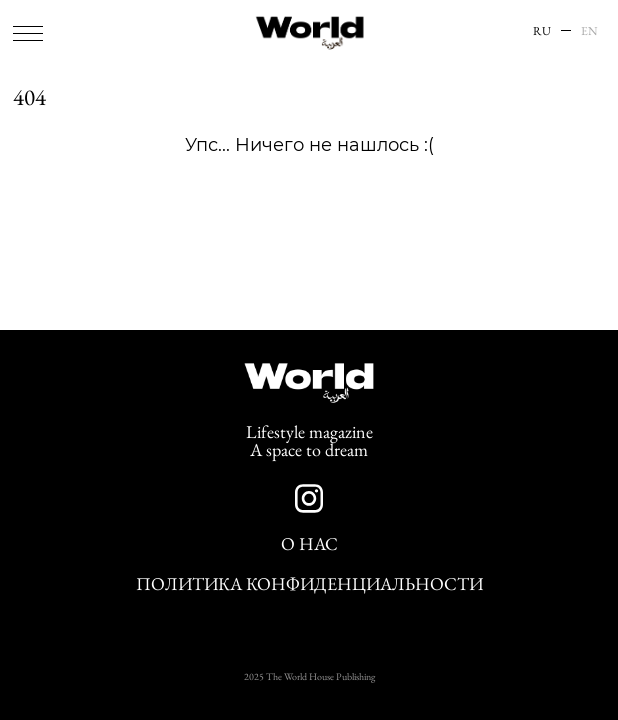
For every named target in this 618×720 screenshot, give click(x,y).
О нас (309, 544)
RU (542, 31)
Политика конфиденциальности (309, 584)
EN (589, 31)
